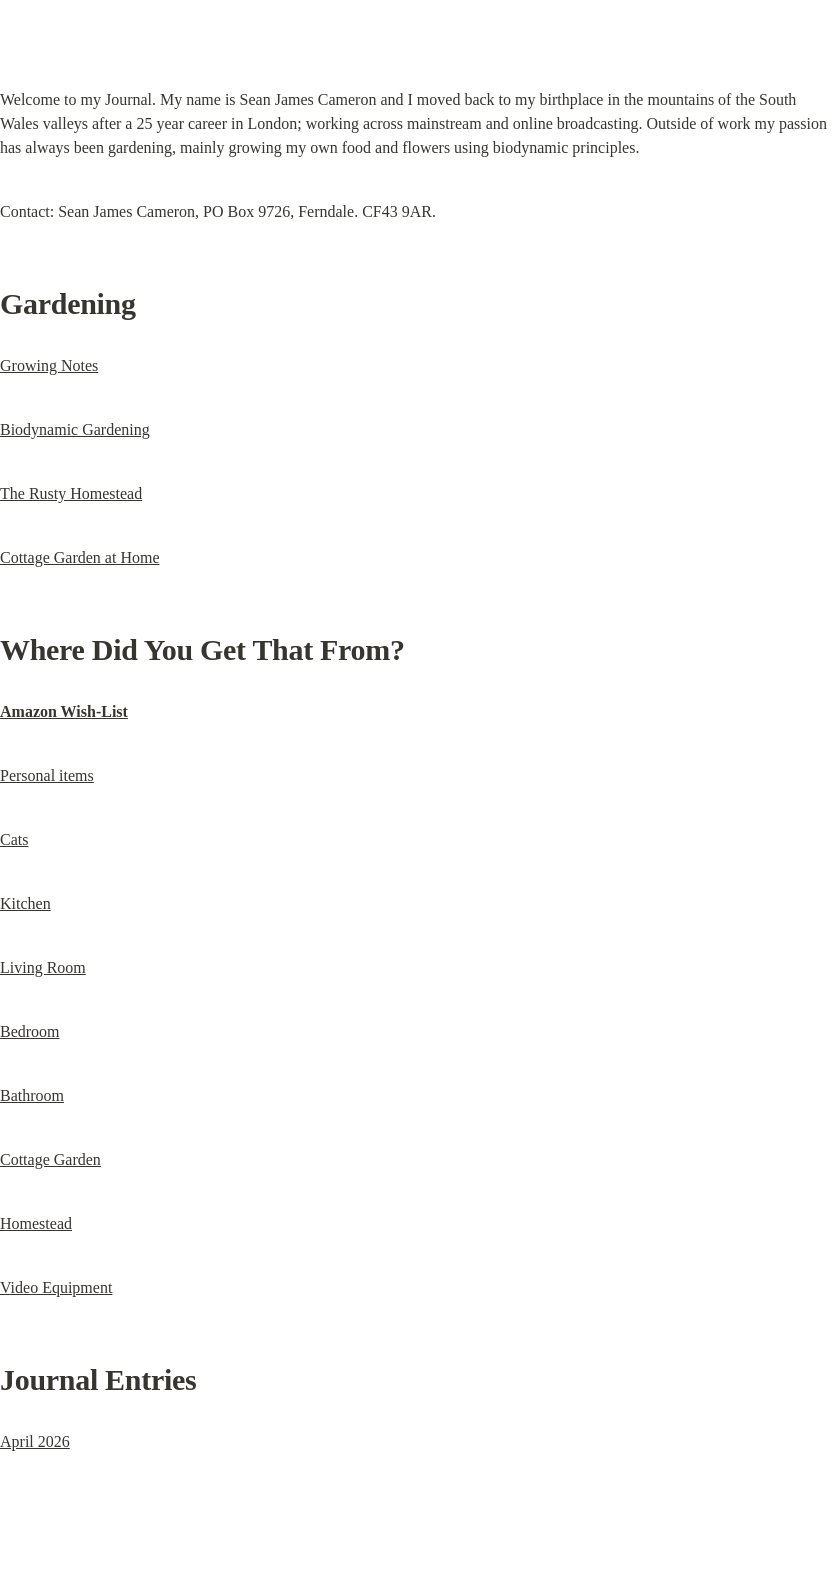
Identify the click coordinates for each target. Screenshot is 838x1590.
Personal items (47, 775)
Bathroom (32, 1095)
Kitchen (25, 903)
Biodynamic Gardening (75, 429)
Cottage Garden (50, 1159)
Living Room (43, 967)
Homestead (36, 1223)
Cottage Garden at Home (80, 557)
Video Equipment (56, 1287)
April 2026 (35, 1441)
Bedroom (30, 1031)
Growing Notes (49, 365)
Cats (14, 839)
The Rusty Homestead (71, 493)
